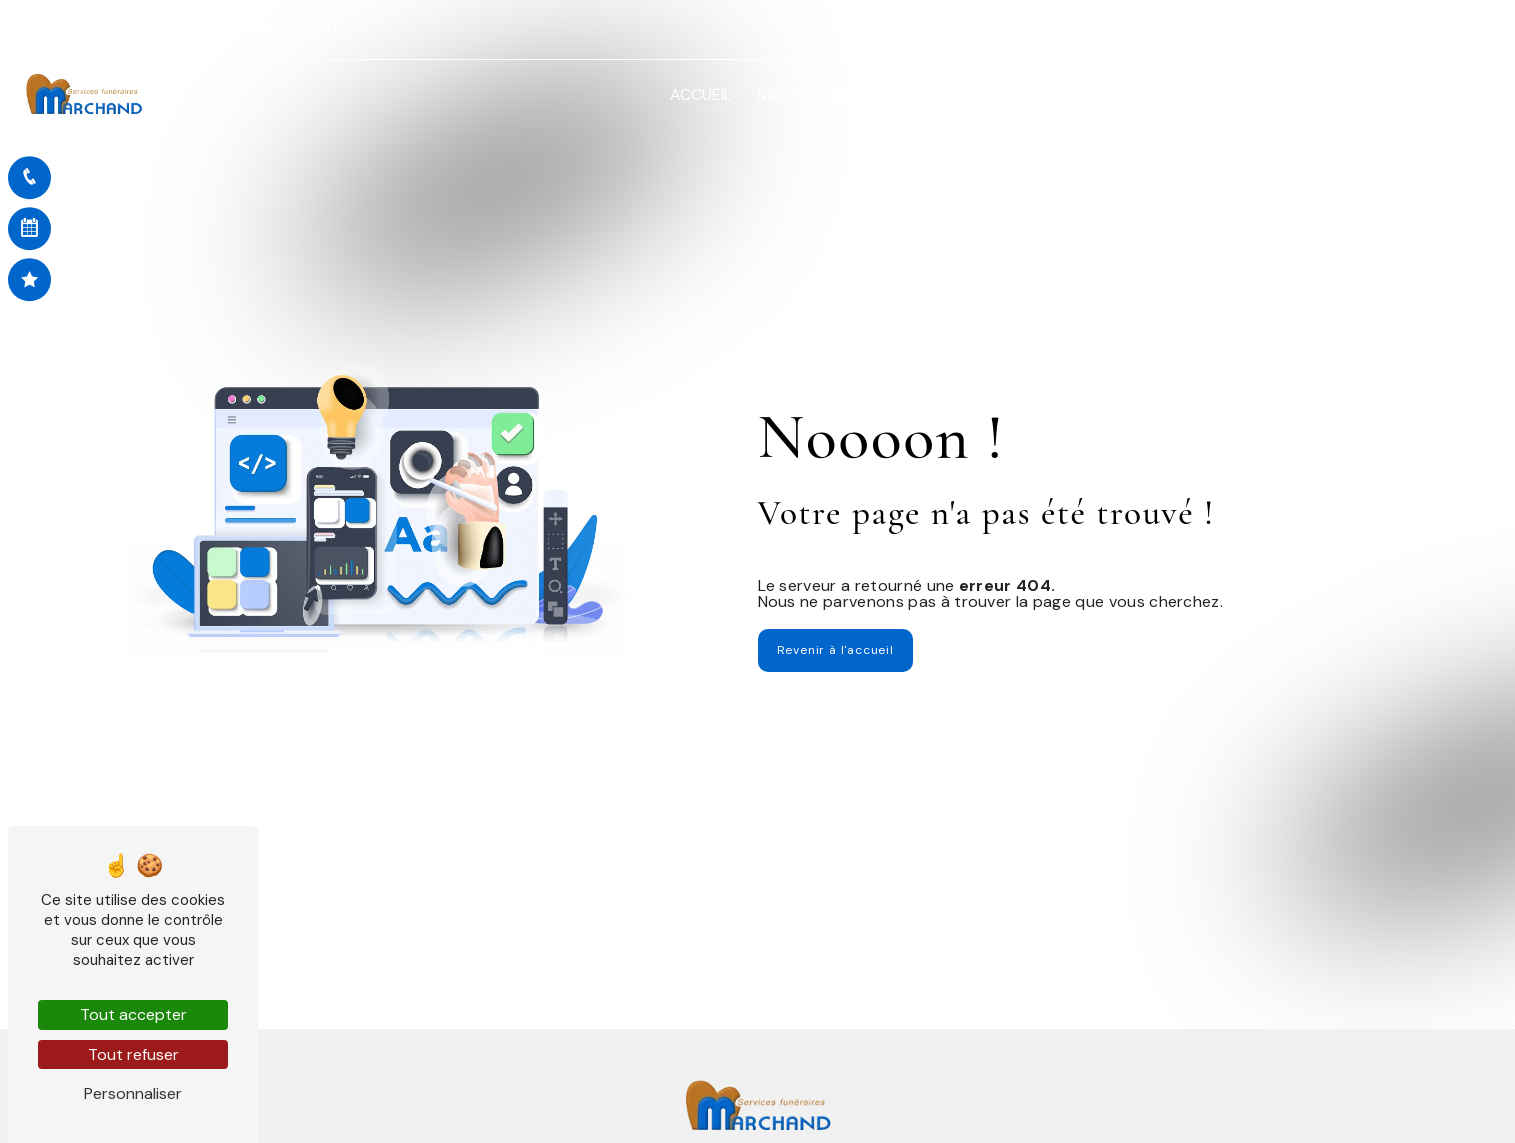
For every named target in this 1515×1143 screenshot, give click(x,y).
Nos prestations (824, 94)
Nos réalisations (1315, 94)
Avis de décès (986, 94)
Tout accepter (133, 1014)
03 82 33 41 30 (278, 29)
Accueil (701, 94)
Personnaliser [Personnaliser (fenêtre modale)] (133, 1093)
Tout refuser (133, 1054)
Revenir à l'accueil (835, 650)
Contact (1443, 94)
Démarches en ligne (1143, 94)
